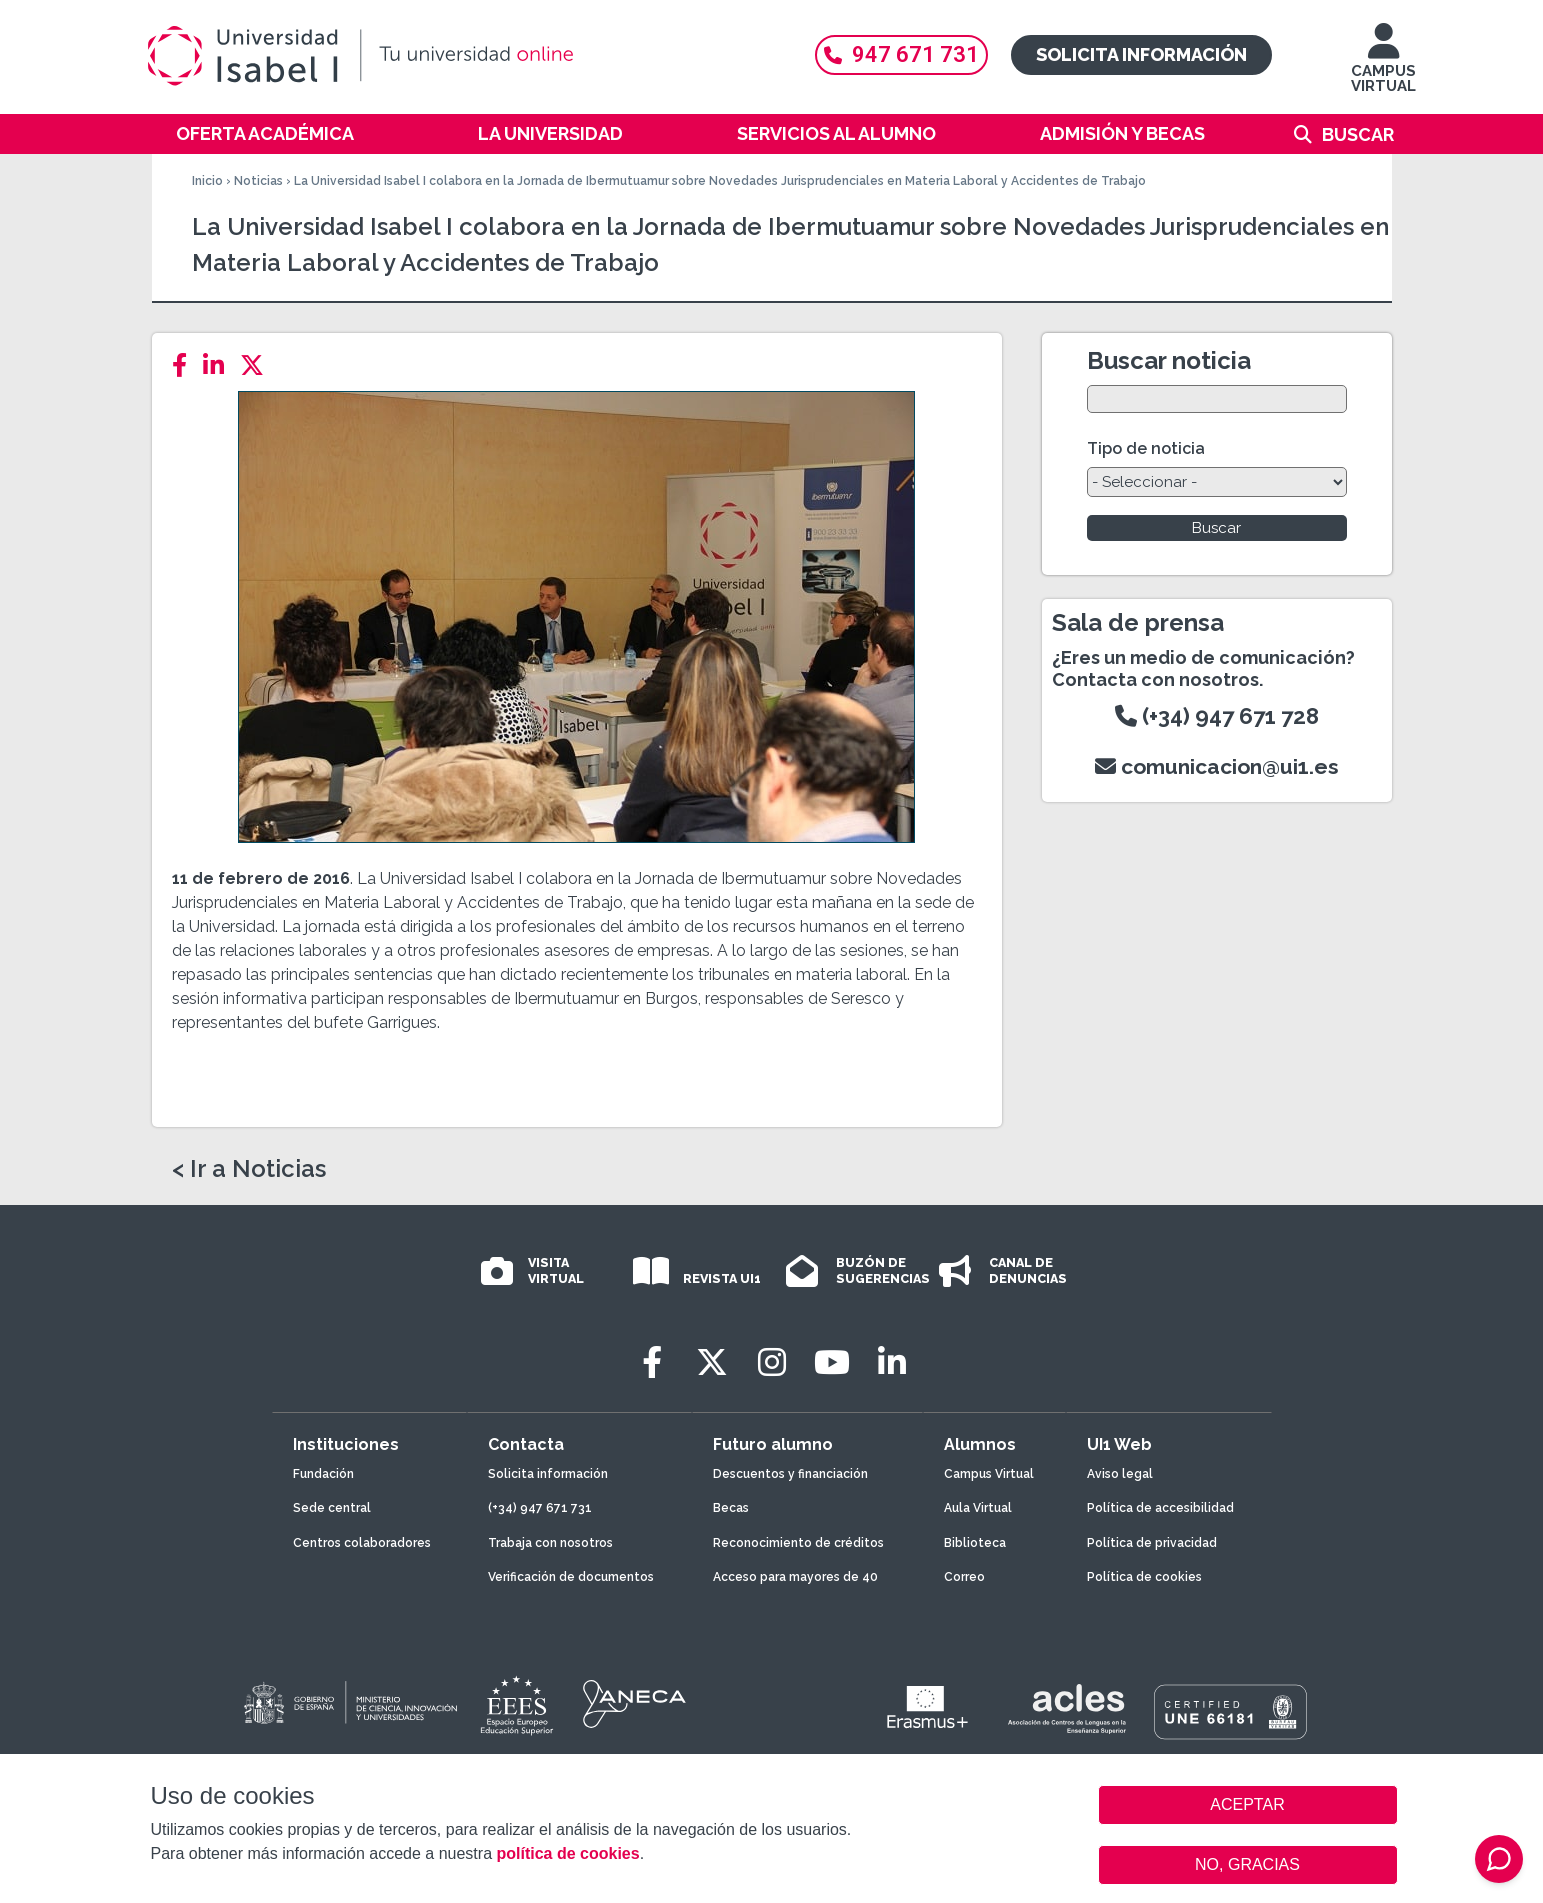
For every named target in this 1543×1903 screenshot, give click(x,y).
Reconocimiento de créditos (798, 1543)
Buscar (1358, 134)
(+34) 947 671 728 (1217, 716)
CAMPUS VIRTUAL (1383, 67)
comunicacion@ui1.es (1217, 766)
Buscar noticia (1169, 360)
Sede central (332, 1508)
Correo (964, 1577)
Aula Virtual (978, 1508)
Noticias (258, 181)
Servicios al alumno (836, 133)
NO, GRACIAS (1247, 1864)
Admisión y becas (1122, 133)
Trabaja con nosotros (550, 1543)
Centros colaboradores (362, 1543)
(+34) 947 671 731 (540, 1508)
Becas (731, 1508)
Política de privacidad (1152, 1543)
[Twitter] (258, 365)
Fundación (323, 1474)
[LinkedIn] (219, 365)
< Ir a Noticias (249, 1169)
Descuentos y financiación (790, 1474)
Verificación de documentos (571, 1577)
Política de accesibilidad (1160, 1508)
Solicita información (1141, 54)
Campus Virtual (989, 1474)
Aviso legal (1120, 1474)
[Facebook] (185, 365)
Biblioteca (975, 1543)
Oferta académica (265, 133)
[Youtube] (832, 1362)
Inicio (207, 181)
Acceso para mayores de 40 (795, 1577)
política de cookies (567, 1853)
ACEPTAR (1248, 1805)
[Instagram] (772, 1362)
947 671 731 (901, 54)
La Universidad (550, 133)
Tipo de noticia (1146, 448)
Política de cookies (1144, 1577)
